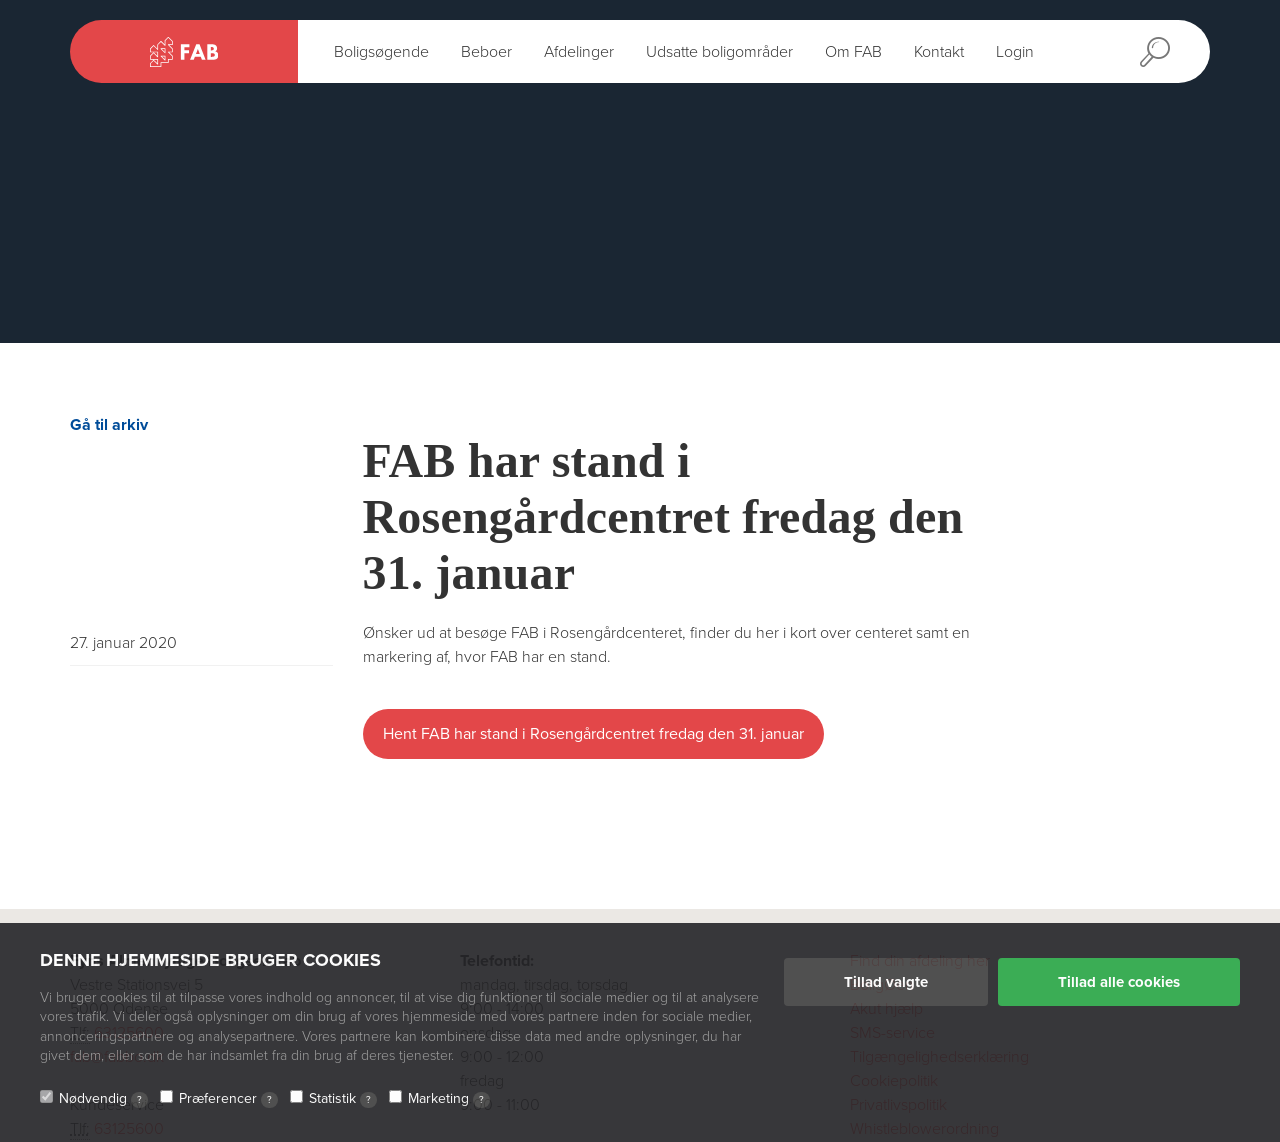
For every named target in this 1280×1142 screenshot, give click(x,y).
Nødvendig (103, 1099)
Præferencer (228, 1099)
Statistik (343, 1099)
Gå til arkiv (109, 425)
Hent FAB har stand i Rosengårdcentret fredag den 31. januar (593, 734)
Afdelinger (579, 52)
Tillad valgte (886, 982)
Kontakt (939, 52)
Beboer (486, 52)
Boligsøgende (381, 52)
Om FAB (853, 52)
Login (1015, 52)
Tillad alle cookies (1119, 982)
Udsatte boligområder (719, 52)
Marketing (449, 1099)
